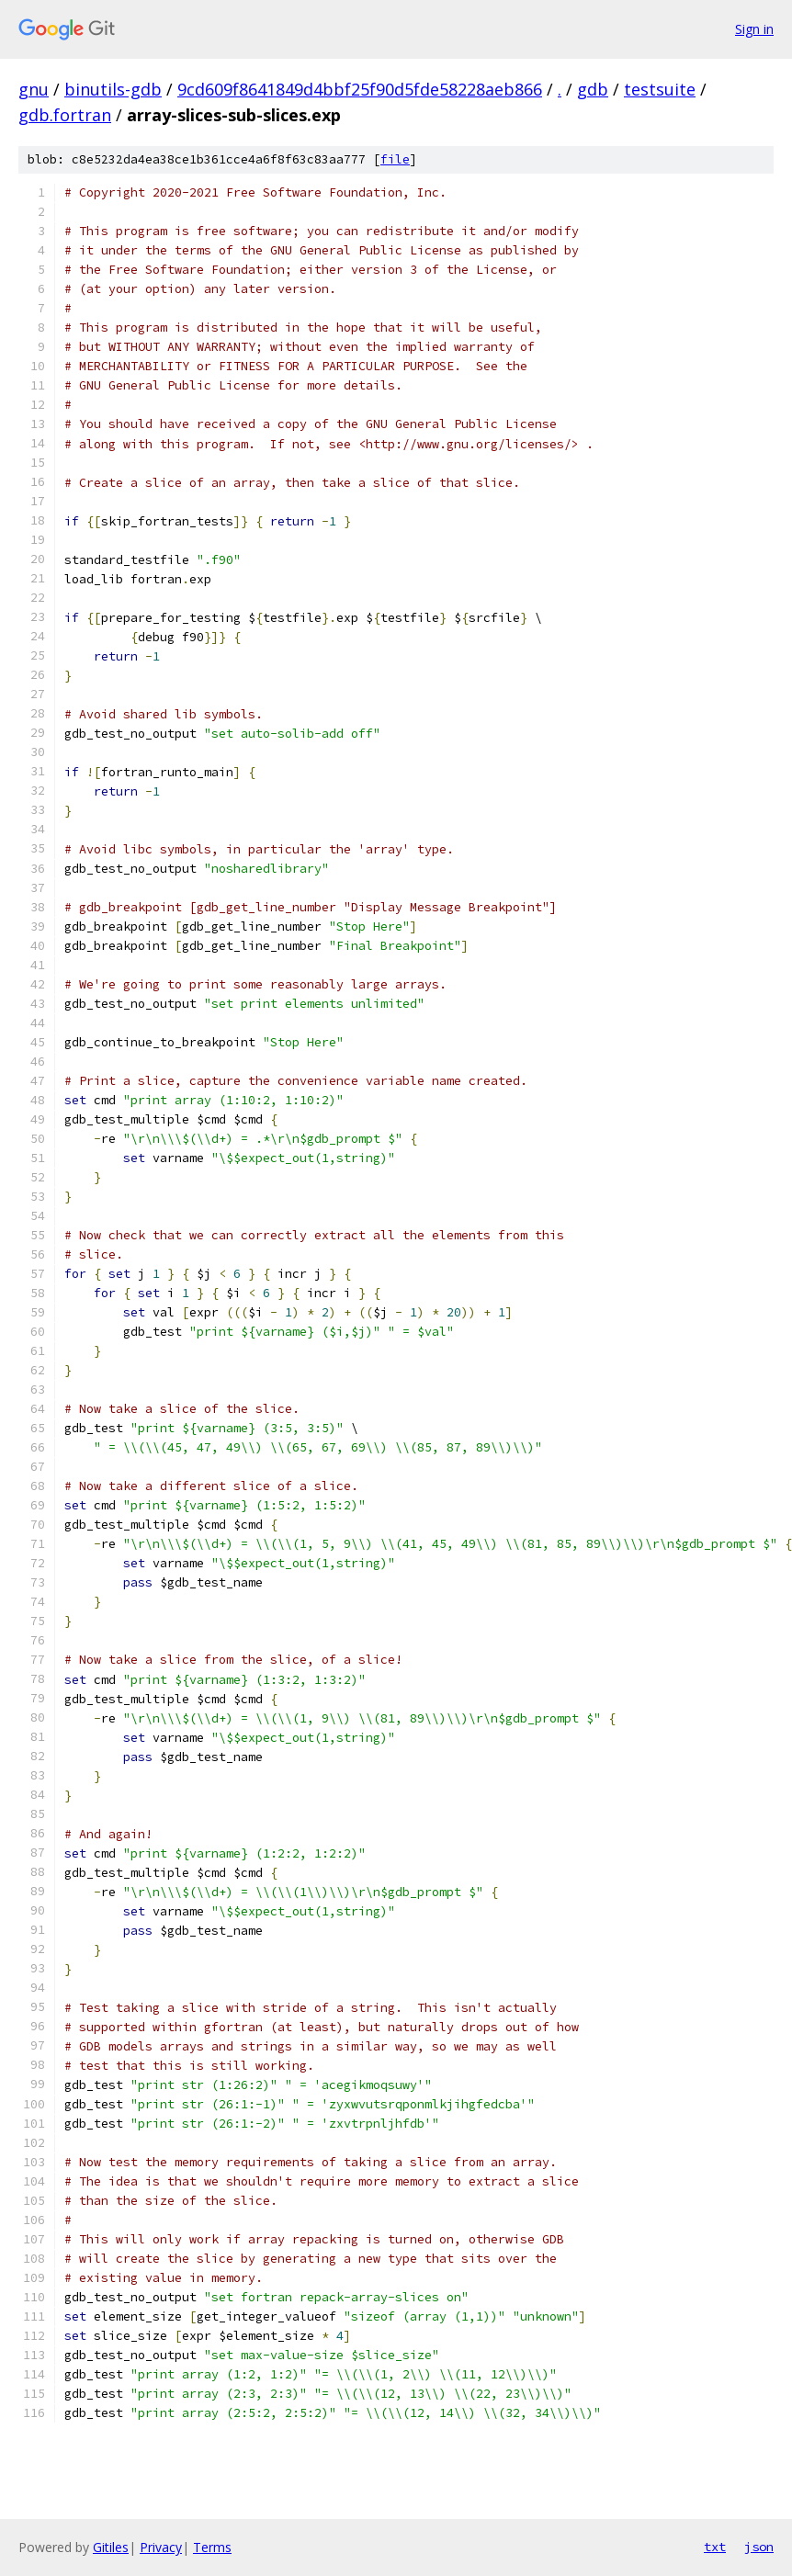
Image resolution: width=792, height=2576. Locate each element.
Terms (212, 2547)
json (759, 2546)
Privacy (161, 2547)
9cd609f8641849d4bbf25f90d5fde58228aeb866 (359, 89)
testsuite (660, 89)
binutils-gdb (113, 89)
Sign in (754, 29)
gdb (592, 89)
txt (715, 2546)
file (395, 159)
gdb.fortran (64, 115)
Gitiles (111, 2547)
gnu (33, 89)
